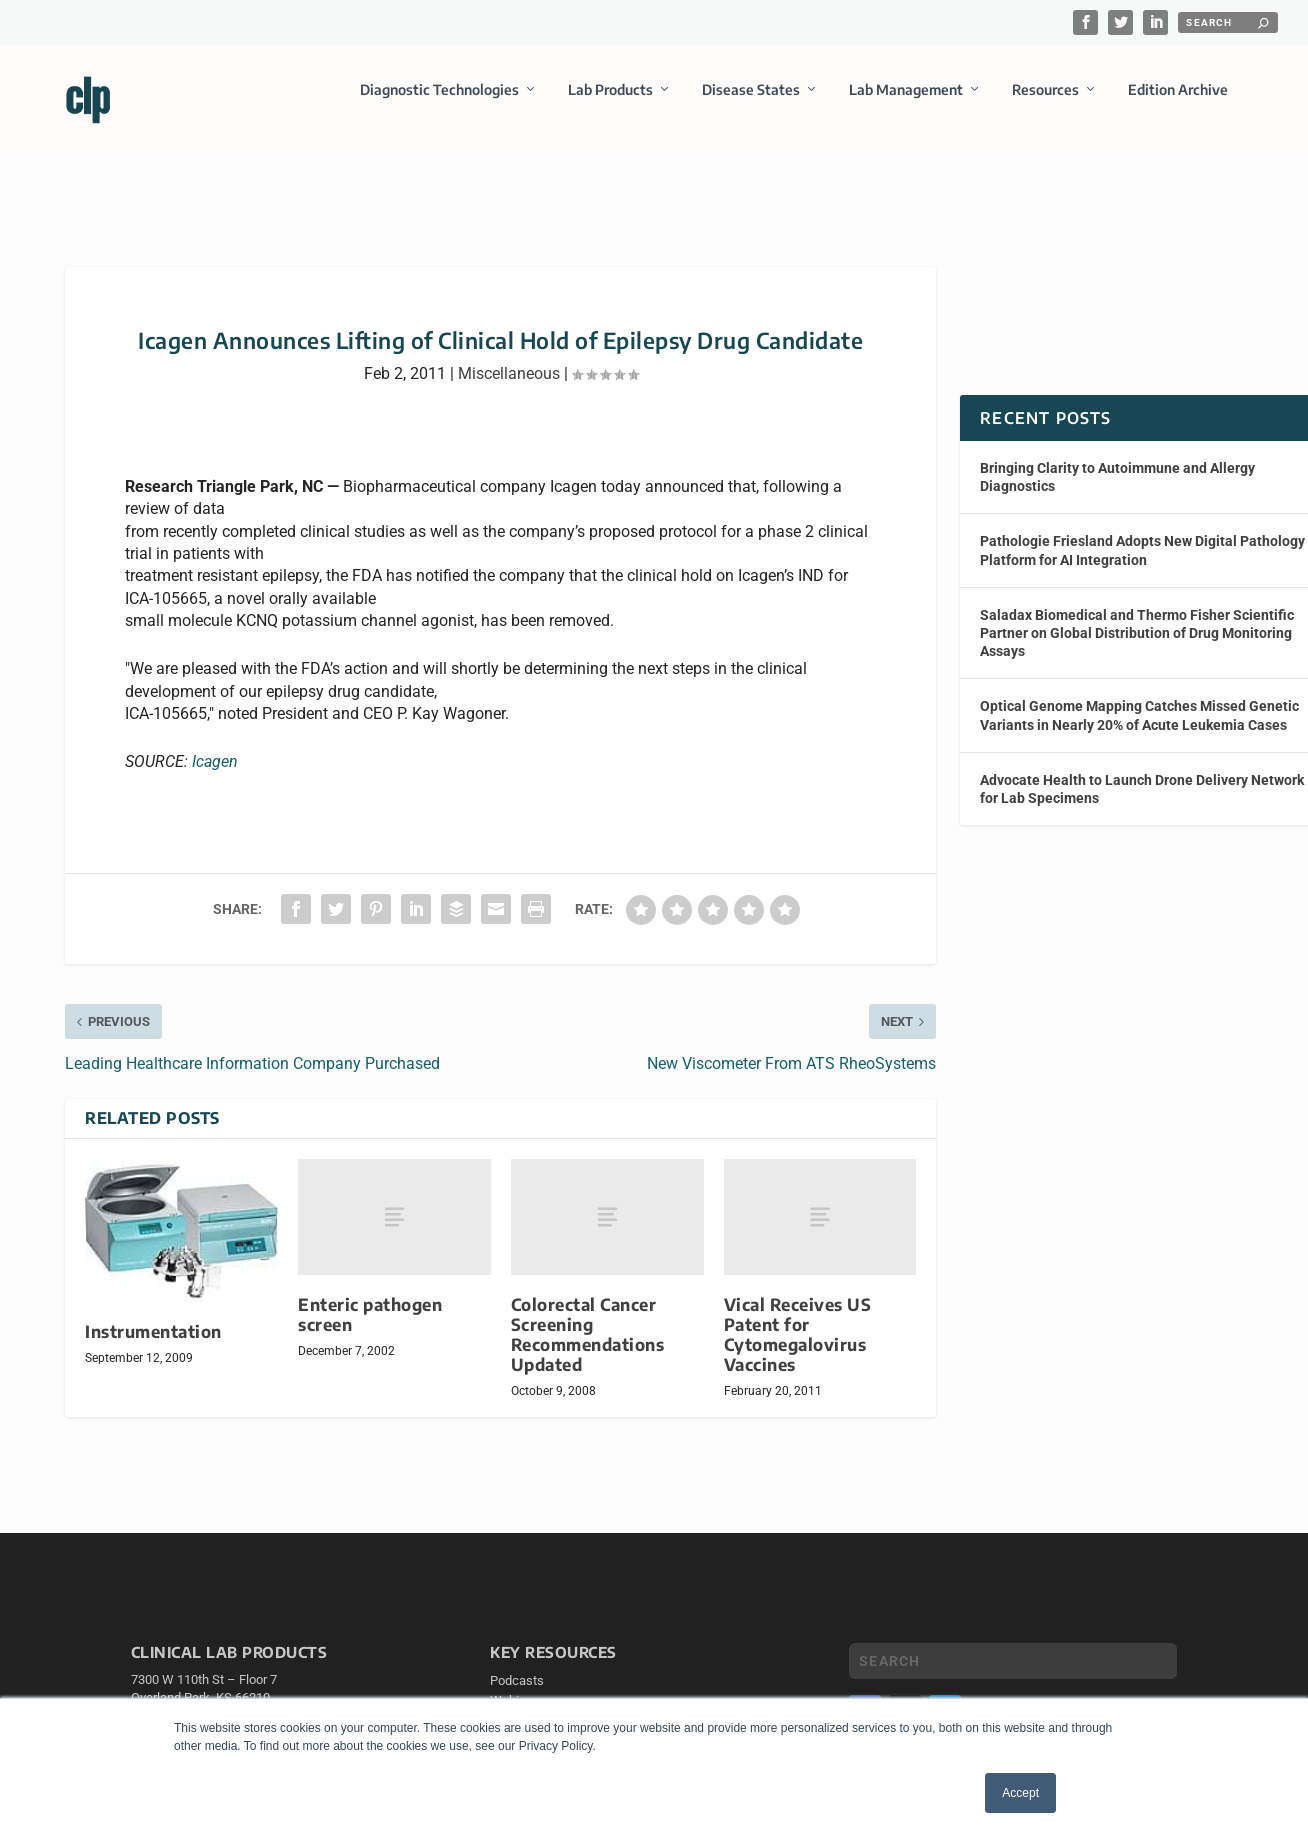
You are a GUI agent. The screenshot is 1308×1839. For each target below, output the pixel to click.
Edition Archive (1178, 103)
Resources (1045, 103)
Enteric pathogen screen (370, 1296)
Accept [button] (1020, 1793)
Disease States (751, 103)
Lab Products (610, 103)
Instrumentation (153, 1313)
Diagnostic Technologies (439, 103)
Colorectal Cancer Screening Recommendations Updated (588, 1316)
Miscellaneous (509, 355)
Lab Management (906, 103)
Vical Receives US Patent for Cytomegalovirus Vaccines (798, 1316)
